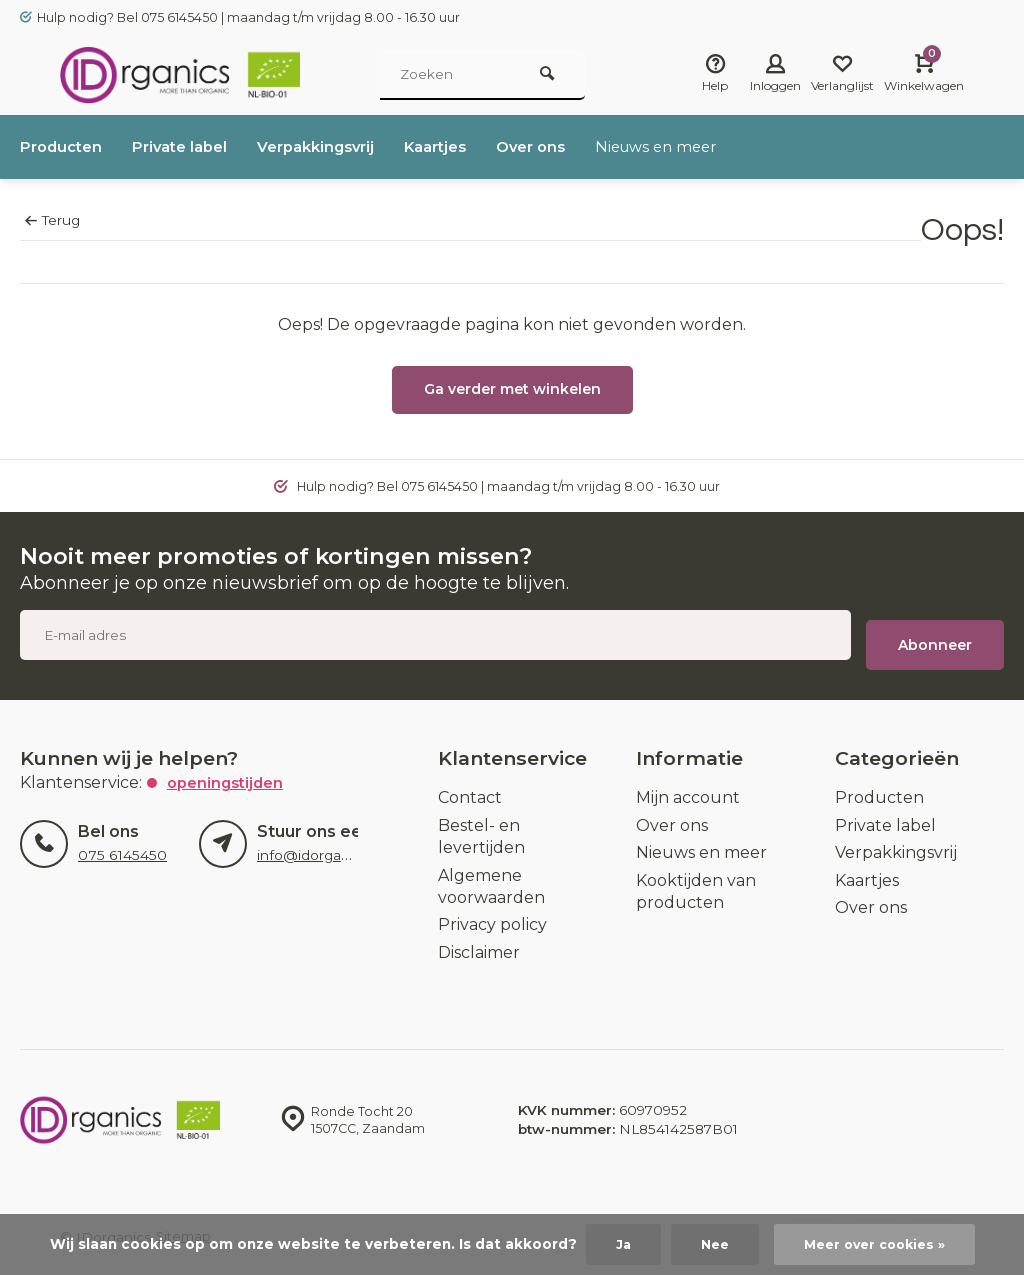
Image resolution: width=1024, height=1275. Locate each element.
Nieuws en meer (698, 146)
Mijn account (688, 787)
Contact (470, 787)
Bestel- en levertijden (481, 826)
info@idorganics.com (328, 845)
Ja (616, 1244)
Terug (52, 220)
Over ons (565, 146)
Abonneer (935, 635)
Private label (189, 146)
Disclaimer (479, 942)
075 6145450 (121, 845)
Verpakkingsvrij (335, 146)
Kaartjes (463, 146)
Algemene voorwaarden (491, 876)
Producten (64, 146)
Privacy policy (492, 914)
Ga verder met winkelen (512, 389)
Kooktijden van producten (696, 881)
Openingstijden (229, 772)
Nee (709, 1244)
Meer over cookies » (876, 1244)
